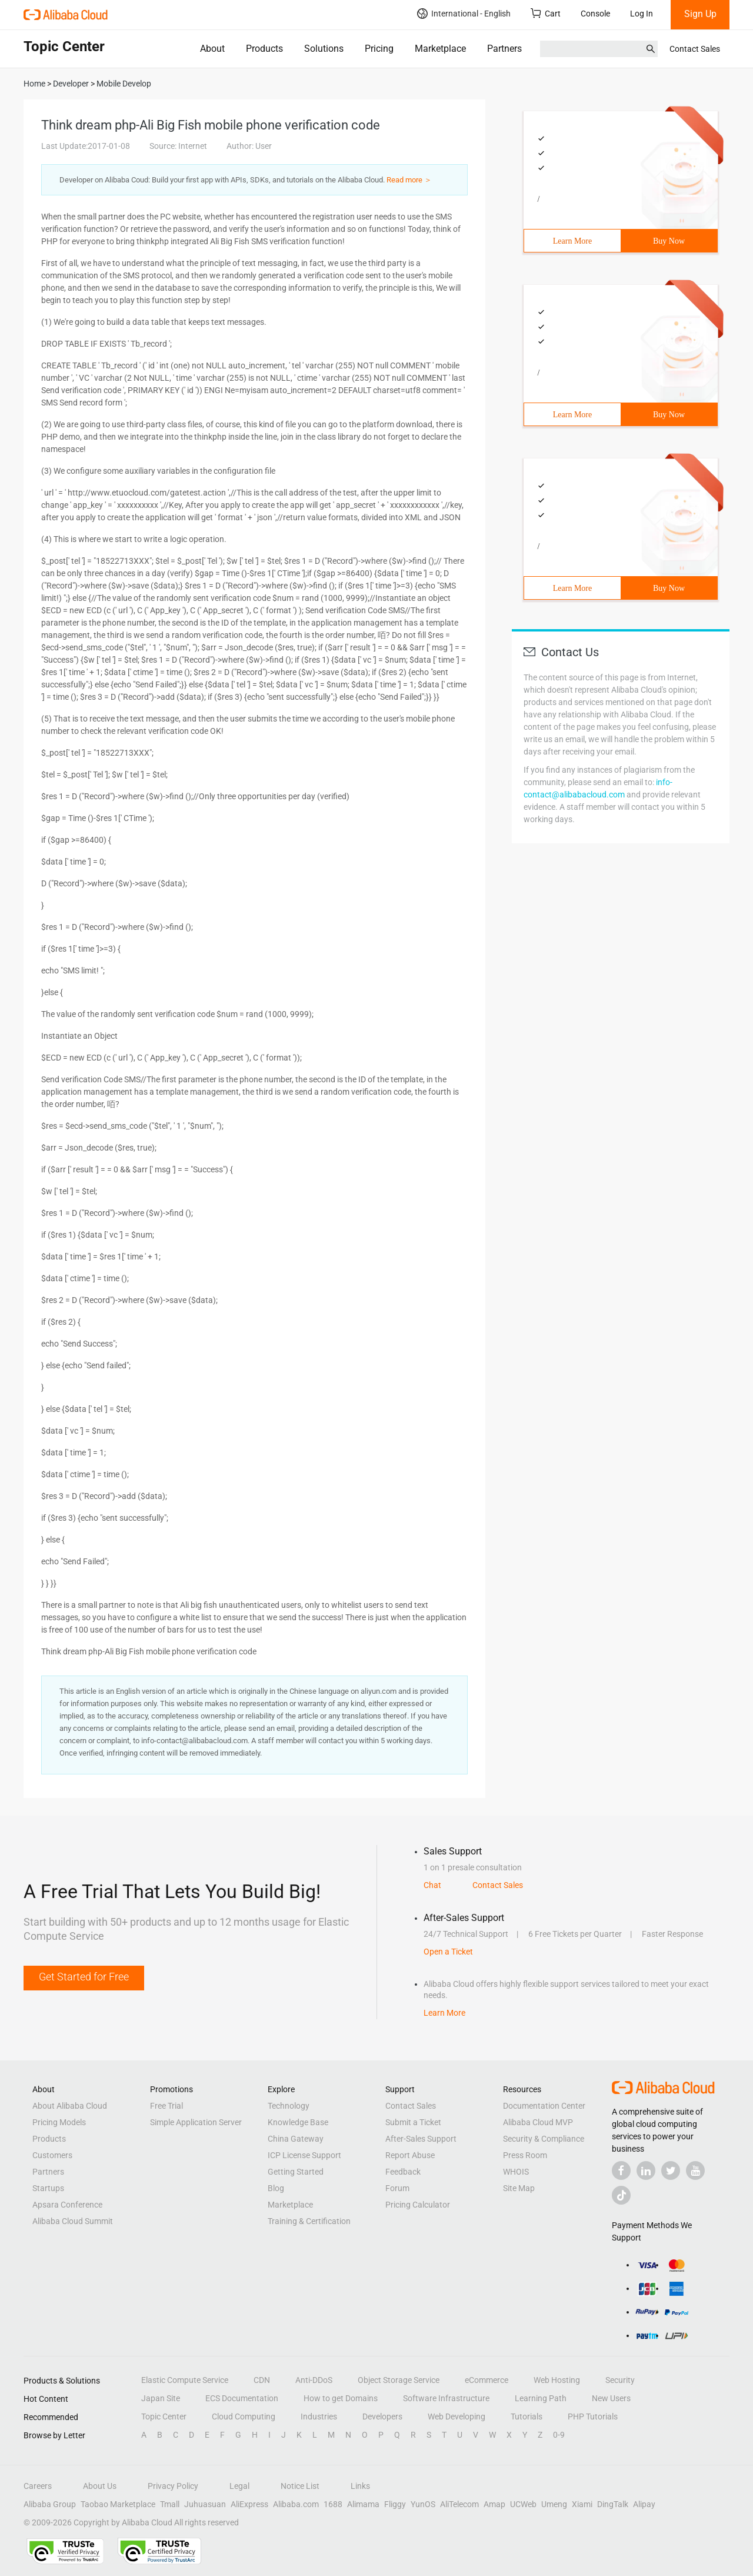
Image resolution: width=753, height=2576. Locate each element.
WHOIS (516, 2171)
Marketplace (440, 48)
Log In (641, 13)
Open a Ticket (448, 1951)
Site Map (519, 2188)
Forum (397, 2188)
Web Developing (456, 2416)
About (212, 48)
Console (595, 13)
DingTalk (612, 2504)
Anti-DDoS (313, 2380)
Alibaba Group (50, 2504)
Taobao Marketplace (118, 2504)
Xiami (582, 2504)
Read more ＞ (409, 179)
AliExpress (249, 2504)
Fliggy (395, 2504)
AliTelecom (459, 2504)
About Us (99, 2486)
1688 (333, 2504)
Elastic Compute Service (184, 2380)
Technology (288, 2105)
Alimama (363, 2504)
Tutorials (526, 2416)
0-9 (559, 2434)
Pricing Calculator (417, 2204)
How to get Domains (341, 2398)
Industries (319, 2416)
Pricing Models (59, 2122)
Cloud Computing (243, 2416)
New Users (611, 2398)
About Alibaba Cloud (69, 2105)
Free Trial (166, 2105)
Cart (546, 13)
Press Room (525, 2155)
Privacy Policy (173, 2486)
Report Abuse (410, 2155)
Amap (494, 2504)
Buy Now (669, 241)
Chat (432, 1885)
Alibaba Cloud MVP (538, 2122)
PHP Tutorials (593, 2416)
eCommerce (486, 2380)
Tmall (169, 2504)
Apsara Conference (67, 2204)
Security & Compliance (543, 2138)
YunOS (423, 2504)
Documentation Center (544, 2105)
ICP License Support (304, 2155)
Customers (52, 2155)
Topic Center (163, 2416)
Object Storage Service (398, 2380)
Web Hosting (557, 2380)
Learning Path (541, 2398)
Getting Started (296, 2171)
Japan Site (160, 2398)
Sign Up (700, 13)
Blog (276, 2188)
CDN (262, 2380)
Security (620, 2380)
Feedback (403, 2171)
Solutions (324, 48)
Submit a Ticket (413, 2122)
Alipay (644, 2504)
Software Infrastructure (446, 2398)
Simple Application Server (196, 2122)
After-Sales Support (421, 2138)
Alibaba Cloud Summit (72, 2221)
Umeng (554, 2504)
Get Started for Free (84, 1976)
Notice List (300, 2486)
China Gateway (296, 2138)
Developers (382, 2416)
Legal (239, 2486)
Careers (38, 2486)
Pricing (379, 48)
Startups (48, 2188)
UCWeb (523, 2504)
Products (264, 48)
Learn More (572, 241)
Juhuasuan (205, 2504)
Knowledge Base (298, 2122)
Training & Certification (309, 2221)
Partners (504, 48)
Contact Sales (694, 49)
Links (360, 2486)
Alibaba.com (296, 2504)
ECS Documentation (241, 2398)
